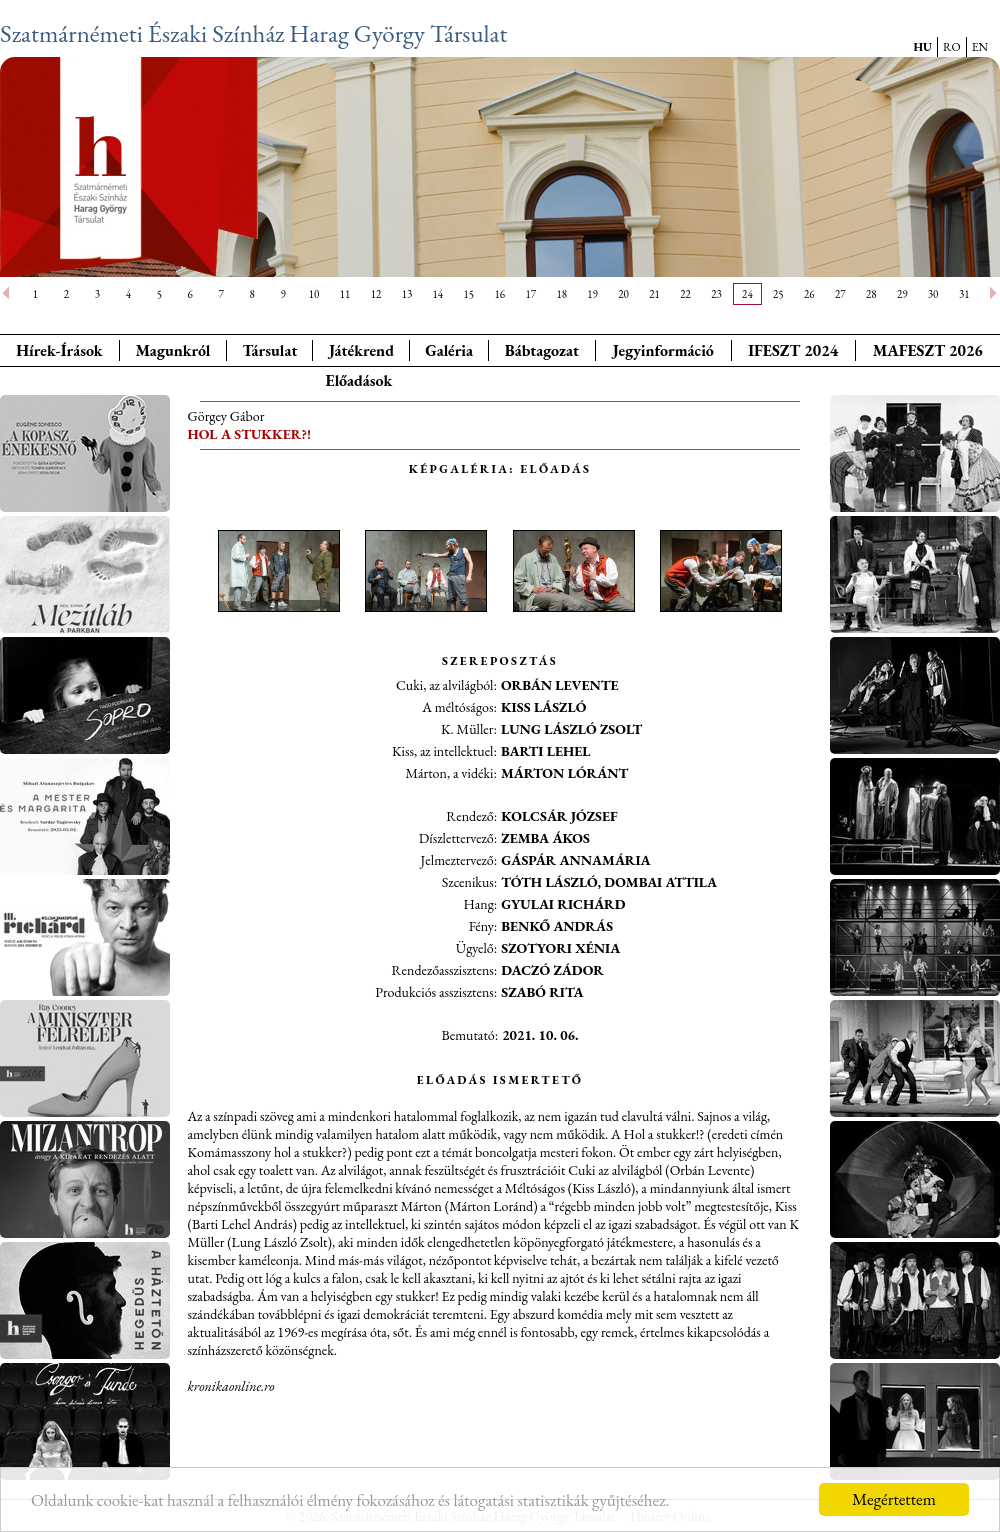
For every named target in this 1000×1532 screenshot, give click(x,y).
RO (952, 47)
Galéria (449, 350)
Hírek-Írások (59, 350)
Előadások (358, 380)
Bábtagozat (542, 350)
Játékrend (361, 350)
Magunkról (173, 350)
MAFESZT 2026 (928, 350)
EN (980, 47)
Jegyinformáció (663, 350)
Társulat (269, 350)
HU (922, 47)
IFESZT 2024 (793, 350)
